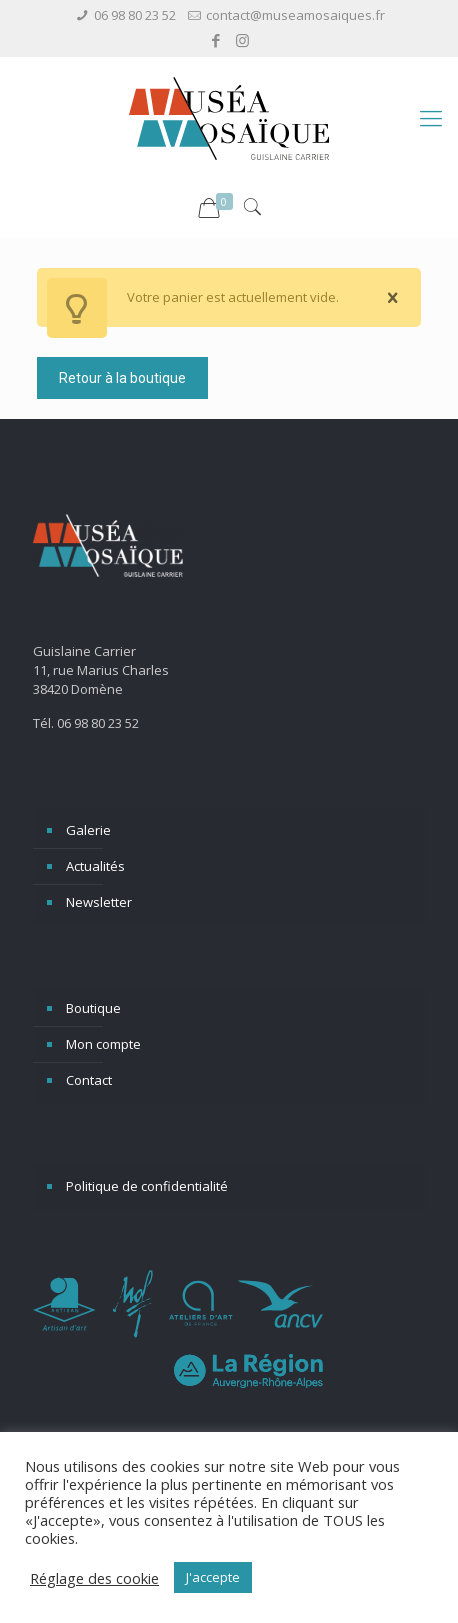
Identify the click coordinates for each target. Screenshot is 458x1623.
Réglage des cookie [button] (94, 1578)
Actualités (95, 866)
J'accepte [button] (213, 1577)
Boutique (93, 1008)
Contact (89, 1080)
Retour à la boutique (122, 378)
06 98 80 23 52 (135, 15)
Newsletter (99, 902)
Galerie (88, 830)
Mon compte (103, 1044)
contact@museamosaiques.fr (295, 15)
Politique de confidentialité (147, 1186)
